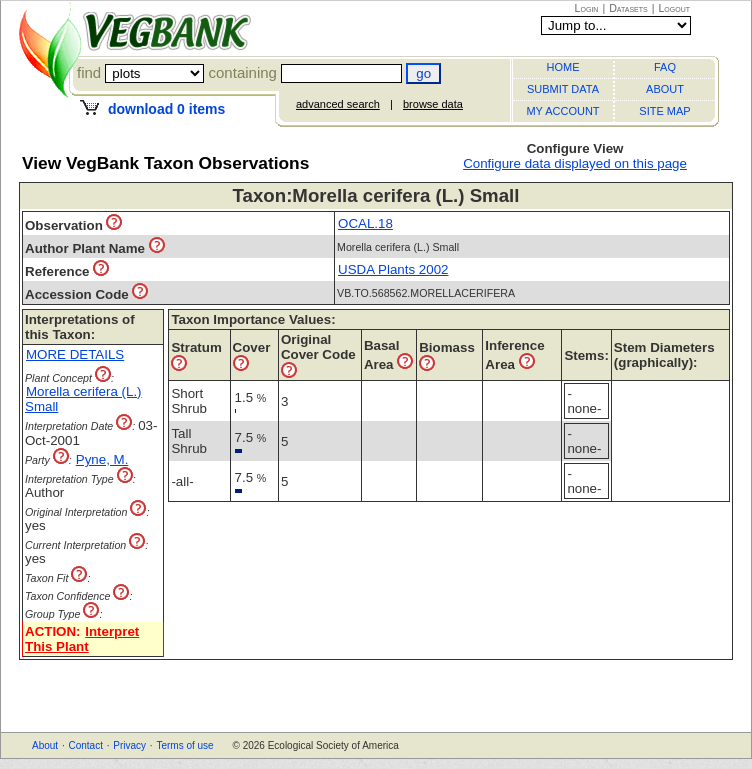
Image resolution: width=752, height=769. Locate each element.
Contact (85, 745)
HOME (563, 67)
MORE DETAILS (75, 354)
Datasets (628, 8)
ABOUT (665, 89)
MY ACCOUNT (562, 111)
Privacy (129, 745)
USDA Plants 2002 (393, 269)
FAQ (665, 67)
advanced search (338, 104)
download (166, 109)
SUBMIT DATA (563, 89)
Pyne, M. (102, 459)
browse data (433, 104)
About (45, 745)
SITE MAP (664, 111)
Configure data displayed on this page (575, 163)
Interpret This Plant (82, 639)
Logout (674, 8)
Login (587, 8)
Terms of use (184, 745)
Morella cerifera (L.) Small (83, 399)
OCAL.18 (365, 223)
